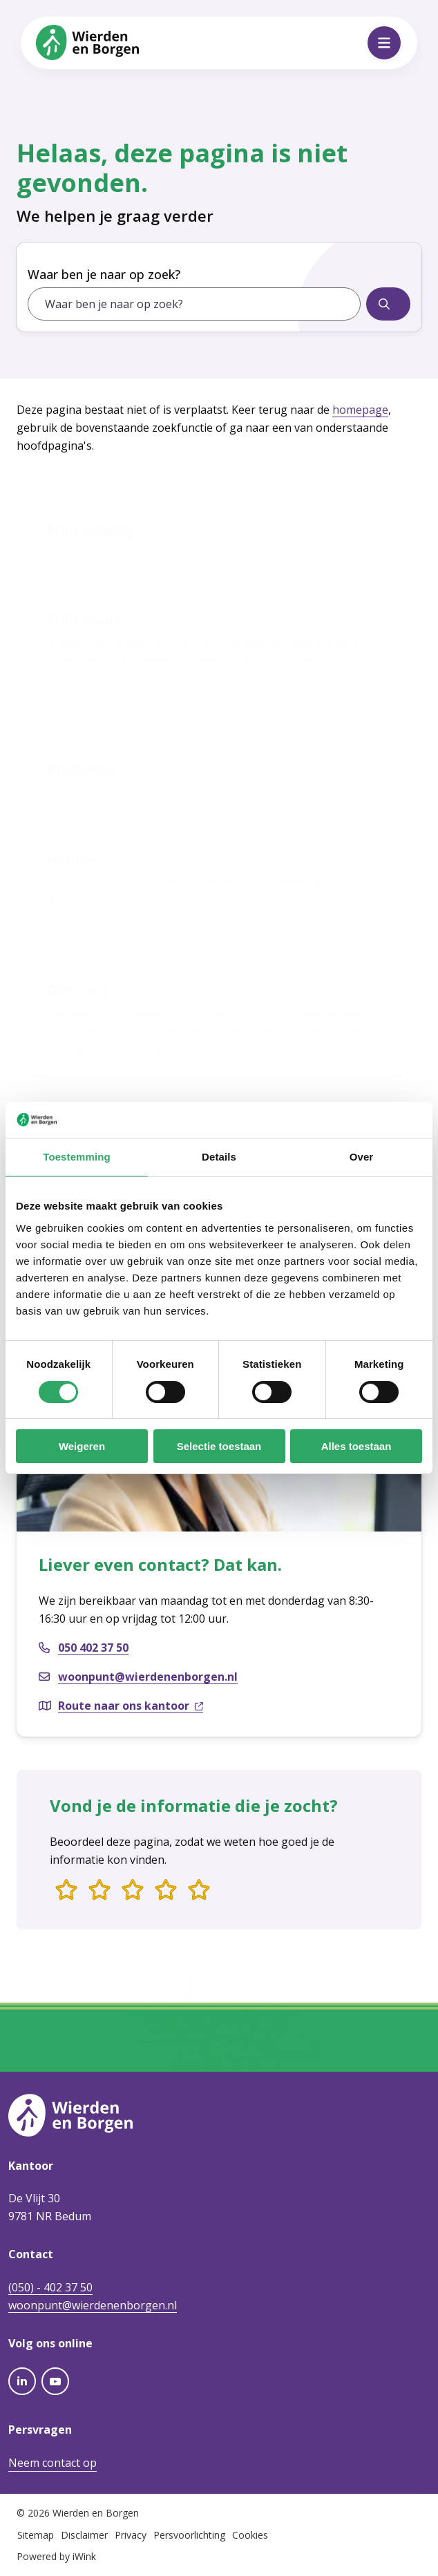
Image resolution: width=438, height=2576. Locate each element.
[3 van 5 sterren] (132, 1891)
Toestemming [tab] (77, 1157)
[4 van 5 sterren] (165, 1891)
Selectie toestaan (219, 1446)
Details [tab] (219, 1157)
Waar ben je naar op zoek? (104, 274)
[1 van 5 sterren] (66, 1891)
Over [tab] (362, 1157)
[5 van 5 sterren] (199, 1891)
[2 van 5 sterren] (99, 1891)
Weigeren (82, 1446)
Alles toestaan (356, 1446)
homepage (360, 409)
